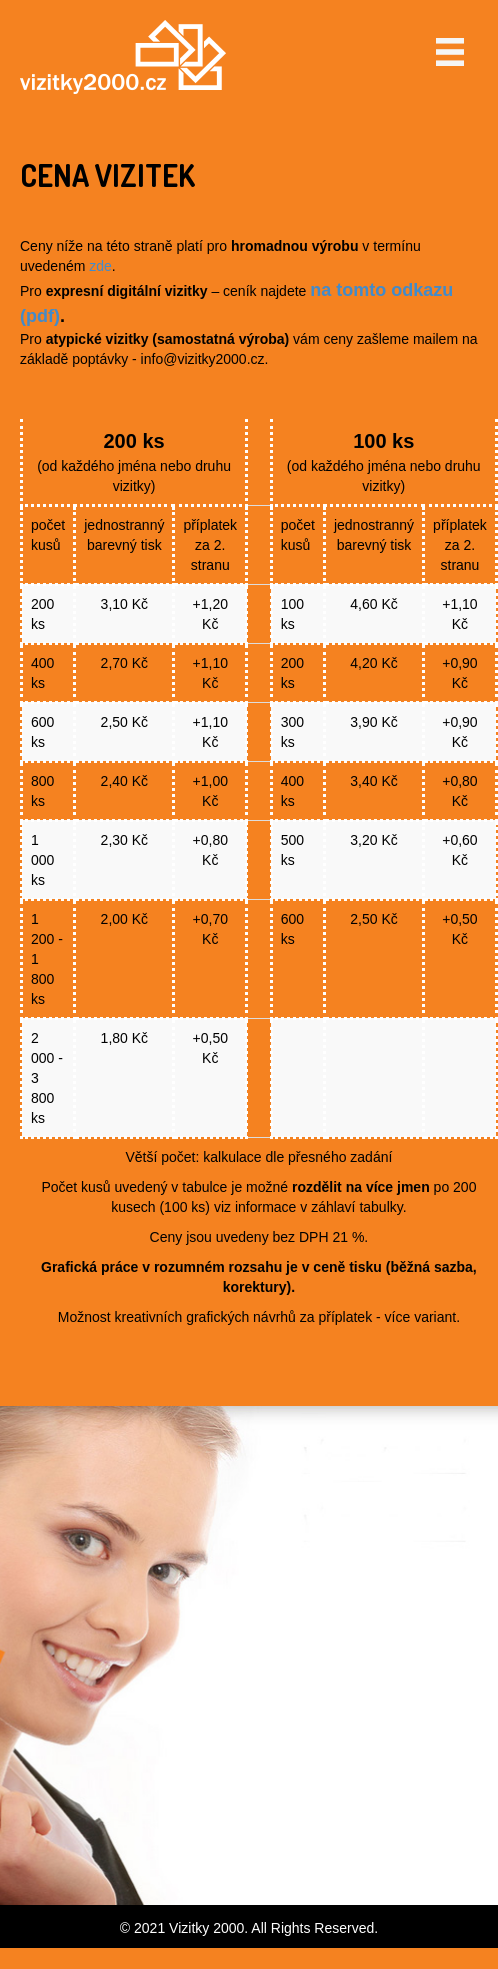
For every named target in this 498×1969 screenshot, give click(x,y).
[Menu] (450, 52)
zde (100, 266)
